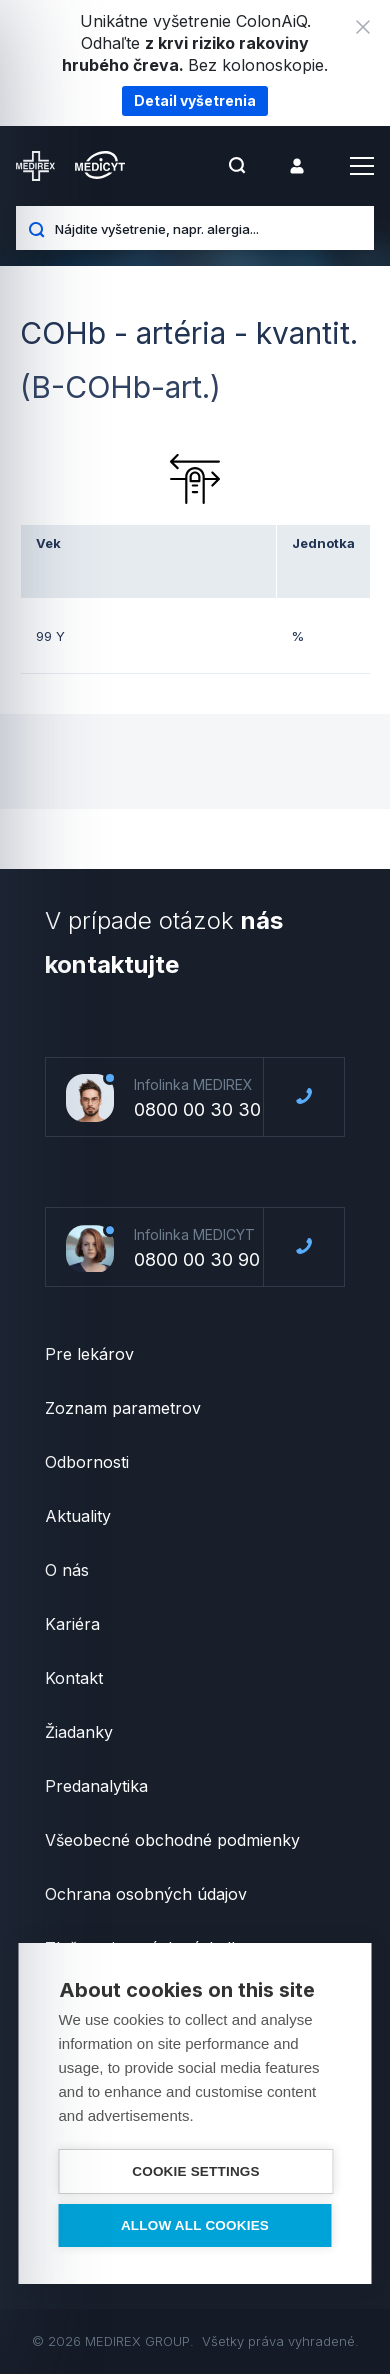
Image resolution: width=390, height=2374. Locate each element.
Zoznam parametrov (123, 1408)
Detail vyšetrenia (195, 100)
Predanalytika (96, 1786)
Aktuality (78, 1516)
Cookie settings (196, 2171)
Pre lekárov (89, 1354)
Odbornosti (87, 1462)
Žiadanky (79, 1732)
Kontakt (74, 1678)
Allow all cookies (195, 2225)
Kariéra (72, 1624)
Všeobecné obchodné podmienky (172, 1840)
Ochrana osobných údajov (146, 1894)
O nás (67, 1570)
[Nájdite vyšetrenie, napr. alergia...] (207, 228)
